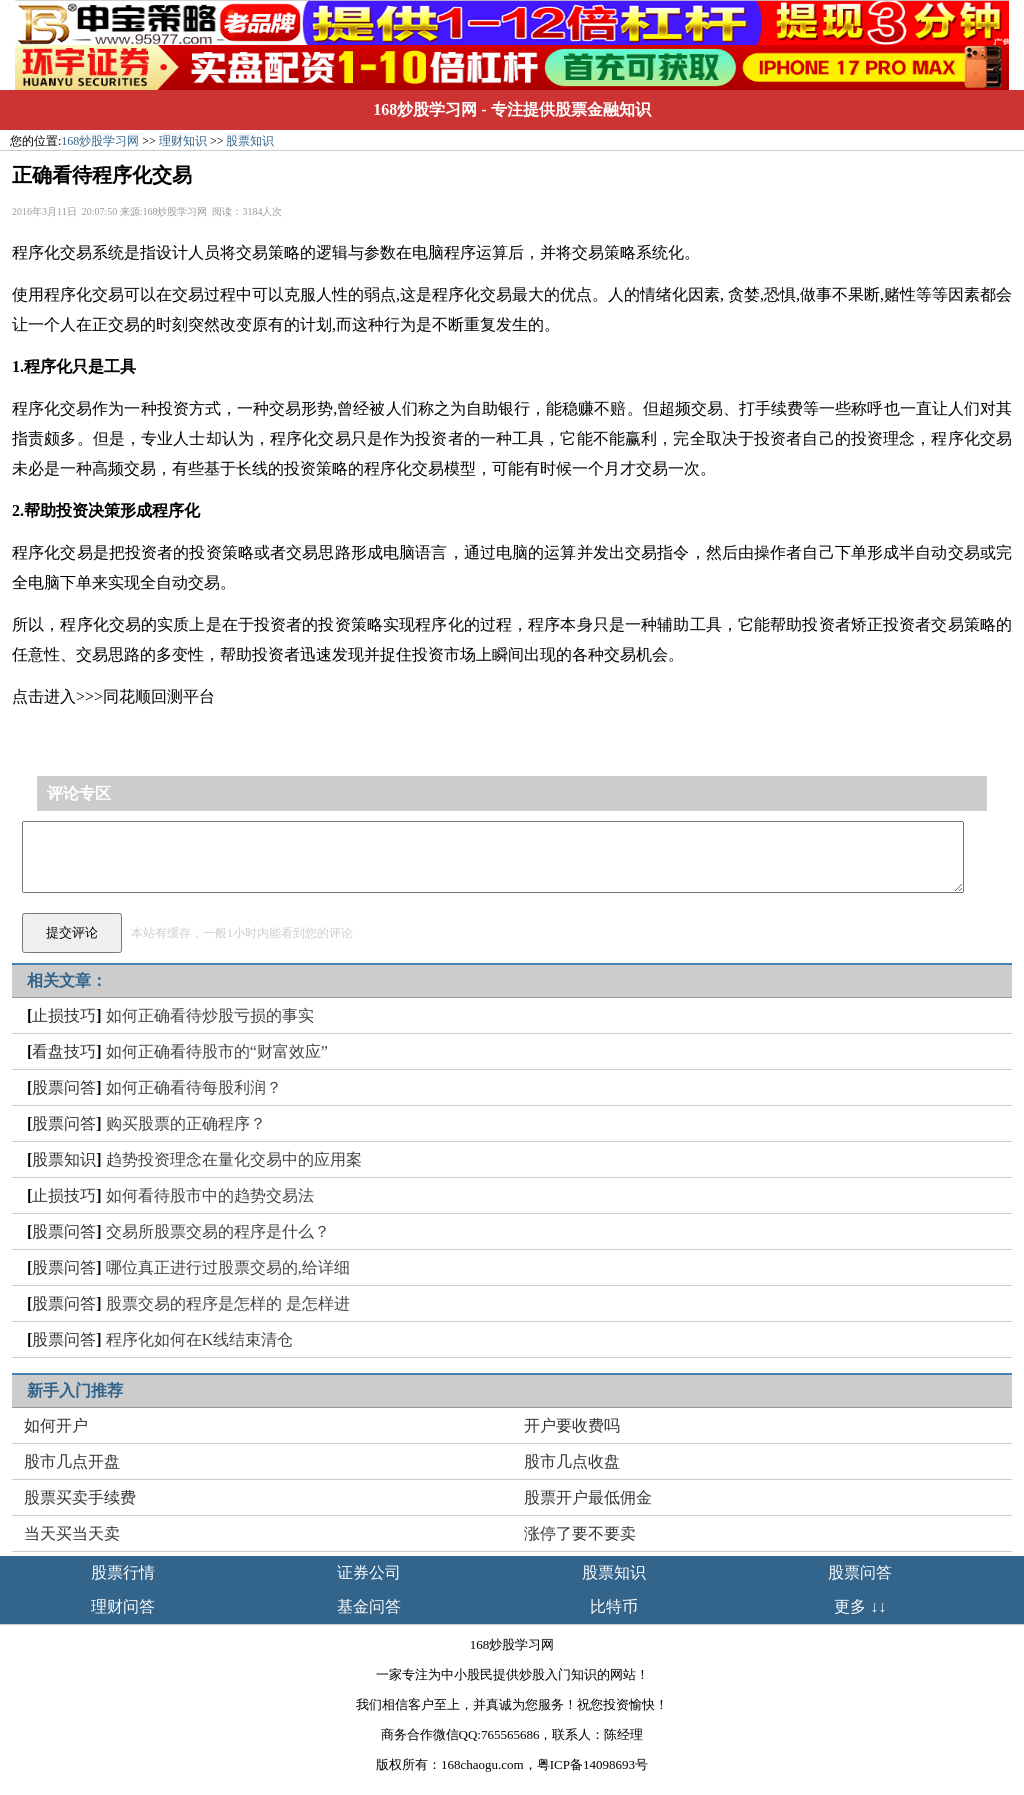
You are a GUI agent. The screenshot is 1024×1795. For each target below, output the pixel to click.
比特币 (614, 1606)
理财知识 (183, 141)
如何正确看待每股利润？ (194, 1087)
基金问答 (369, 1606)
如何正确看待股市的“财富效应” (217, 1051)
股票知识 (250, 141)
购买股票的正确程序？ (186, 1123)
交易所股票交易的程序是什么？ (218, 1231)
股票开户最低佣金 (588, 1497)
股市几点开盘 (72, 1461)
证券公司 (369, 1572)
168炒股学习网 (425, 109)
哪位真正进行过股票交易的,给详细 (228, 1267)
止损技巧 (64, 1015)
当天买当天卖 (72, 1533)
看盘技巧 (64, 1051)
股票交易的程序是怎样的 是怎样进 (228, 1303)
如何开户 (56, 1425)
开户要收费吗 (572, 1425)
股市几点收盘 (572, 1461)
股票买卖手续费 (80, 1497)
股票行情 (123, 1572)
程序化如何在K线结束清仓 (200, 1339)
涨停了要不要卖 (580, 1533)
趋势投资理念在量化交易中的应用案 (234, 1159)
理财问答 (123, 1606)
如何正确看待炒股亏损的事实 (210, 1015)
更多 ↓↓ (860, 1606)
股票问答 (64, 1087)
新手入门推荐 (75, 1390)
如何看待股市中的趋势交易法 (210, 1195)
